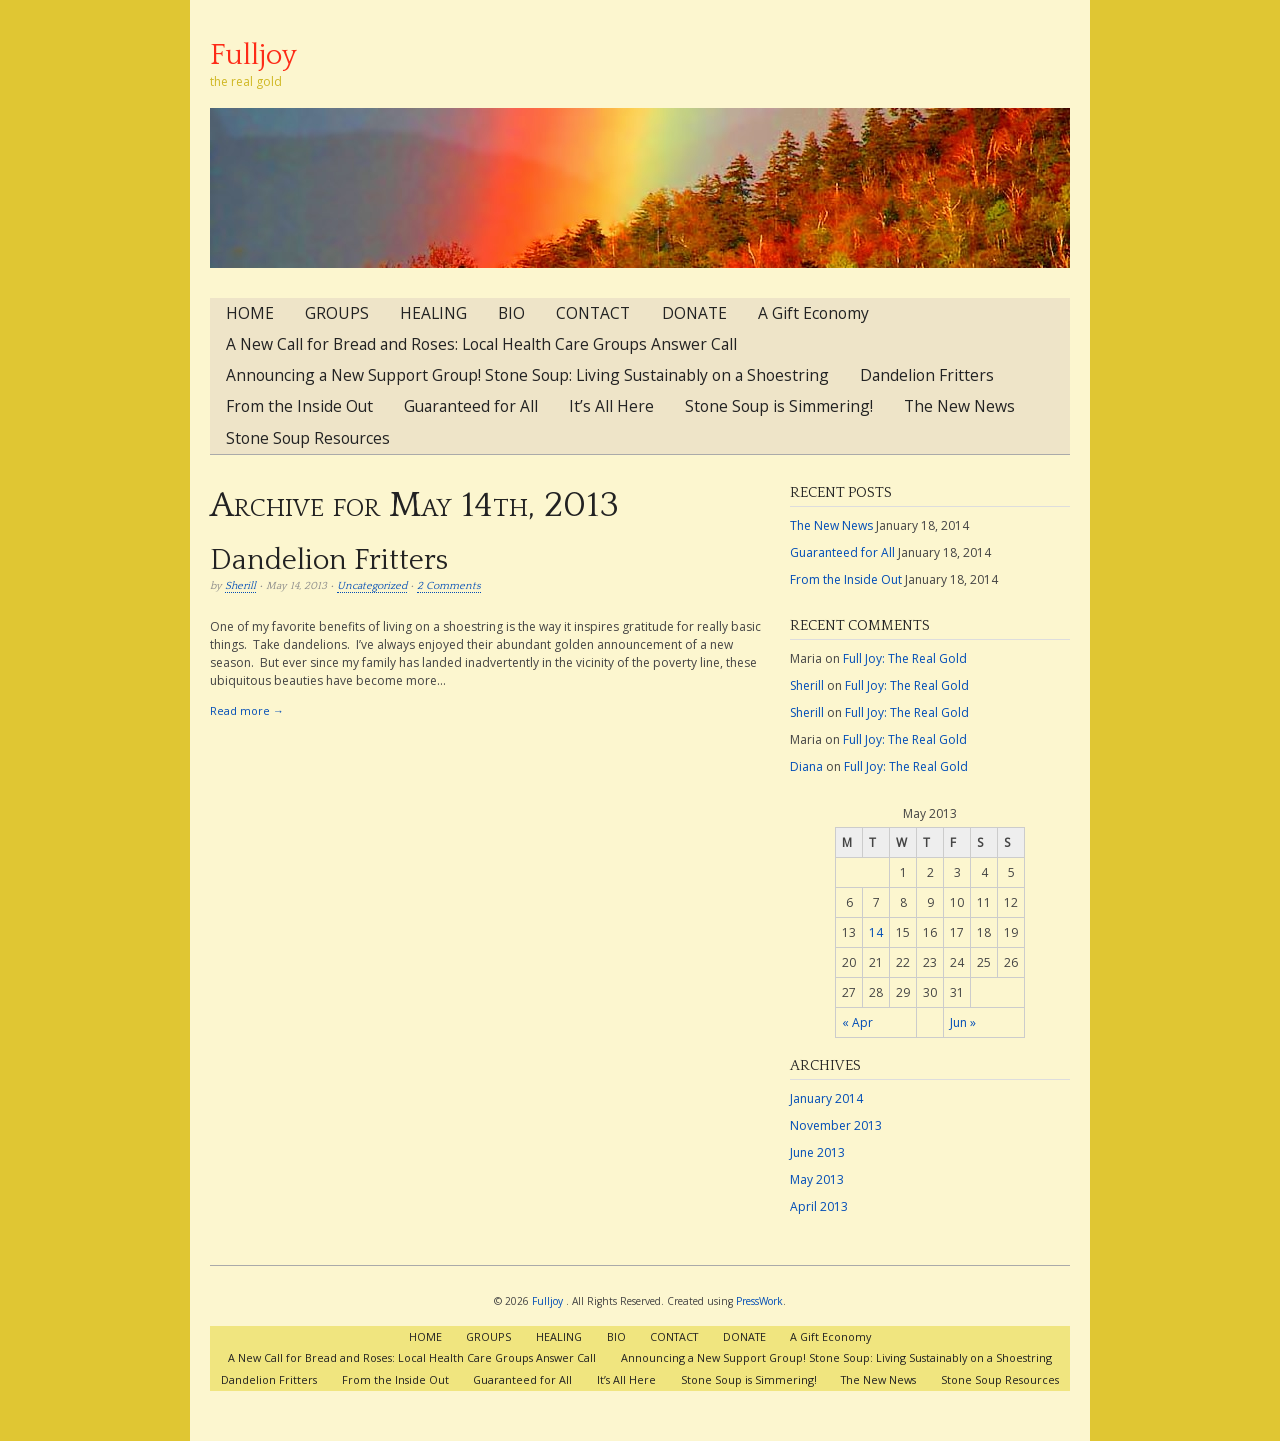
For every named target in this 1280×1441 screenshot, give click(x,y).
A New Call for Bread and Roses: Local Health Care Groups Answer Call (481, 344)
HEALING (433, 313)
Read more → (247, 710)
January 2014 (826, 1098)
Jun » (963, 1022)
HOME (250, 313)
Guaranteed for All (471, 406)
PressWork (759, 1301)
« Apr (857, 1022)
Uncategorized (372, 586)
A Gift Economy (813, 313)
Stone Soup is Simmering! (779, 406)
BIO (511, 313)
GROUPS (337, 313)
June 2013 (817, 1152)
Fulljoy (253, 55)
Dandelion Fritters (927, 375)
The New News (959, 406)
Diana (806, 766)
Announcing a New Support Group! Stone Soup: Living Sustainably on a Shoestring (527, 375)
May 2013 (817, 1179)
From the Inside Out (299, 406)
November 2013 (836, 1125)
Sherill (240, 586)
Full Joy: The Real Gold (905, 658)
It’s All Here (611, 406)
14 (876, 932)
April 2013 (819, 1206)
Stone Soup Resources (308, 438)
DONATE (694, 313)
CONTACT (593, 313)
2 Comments (449, 586)
